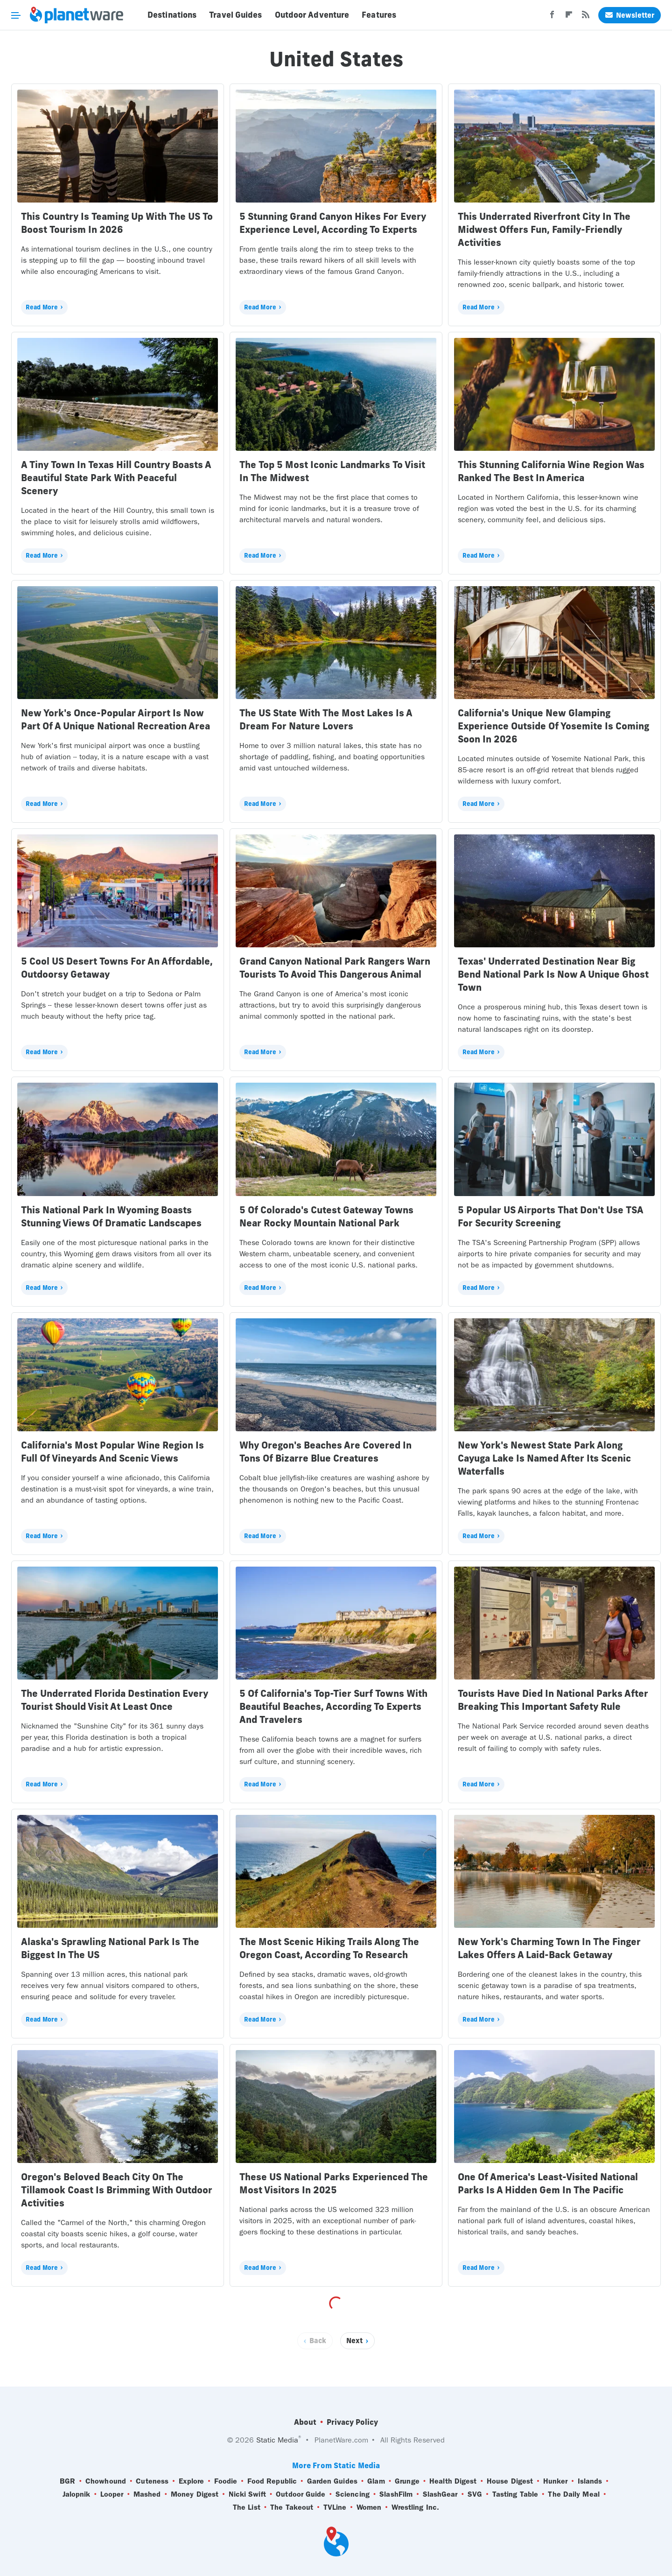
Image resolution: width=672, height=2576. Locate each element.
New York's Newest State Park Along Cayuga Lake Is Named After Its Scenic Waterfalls (544, 1458)
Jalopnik (77, 2494)
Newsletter (629, 15)
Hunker (555, 2481)
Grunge (407, 2481)
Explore (191, 2481)
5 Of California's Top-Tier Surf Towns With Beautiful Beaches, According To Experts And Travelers (333, 1706)
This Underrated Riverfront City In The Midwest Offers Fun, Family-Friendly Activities (544, 229)
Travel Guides (235, 15)
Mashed (147, 2494)
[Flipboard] (569, 17)
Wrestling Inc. (415, 2507)
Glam (376, 2481)
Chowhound (105, 2481)
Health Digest (452, 2481)
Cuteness (152, 2481)
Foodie (226, 2481)
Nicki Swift (247, 2494)
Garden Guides (332, 2481)
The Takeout (291, 2507)
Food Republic (272, 2481)
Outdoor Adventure (312, 15)
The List (246, 2507)
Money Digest (194, 2494)
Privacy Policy (352, 2422)
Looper (112, 2494)
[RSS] (585, 17)
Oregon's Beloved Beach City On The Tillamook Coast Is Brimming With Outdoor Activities (116, 2190)
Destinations (171, 15)
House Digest (510, 2481)
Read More (42, 307)
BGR (67, 2481)
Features (379, 15)
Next (354, 2340)
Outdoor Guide (300, 2494)
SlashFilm (396, 2494)
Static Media (277, 2440)
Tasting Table (515, 2494)
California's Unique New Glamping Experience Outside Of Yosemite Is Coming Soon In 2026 (553, 726)
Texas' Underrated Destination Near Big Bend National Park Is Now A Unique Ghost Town (553, 974)
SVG (475, 2494)
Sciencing (353, 2494)
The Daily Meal (573, 2494)
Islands (590, 2481)
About (305, 2422)
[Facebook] (552, 17)
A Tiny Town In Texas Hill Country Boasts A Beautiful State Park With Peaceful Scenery (116, 478)
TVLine (335, 2507)
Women (369, 2507)
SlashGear (440, 2494)
